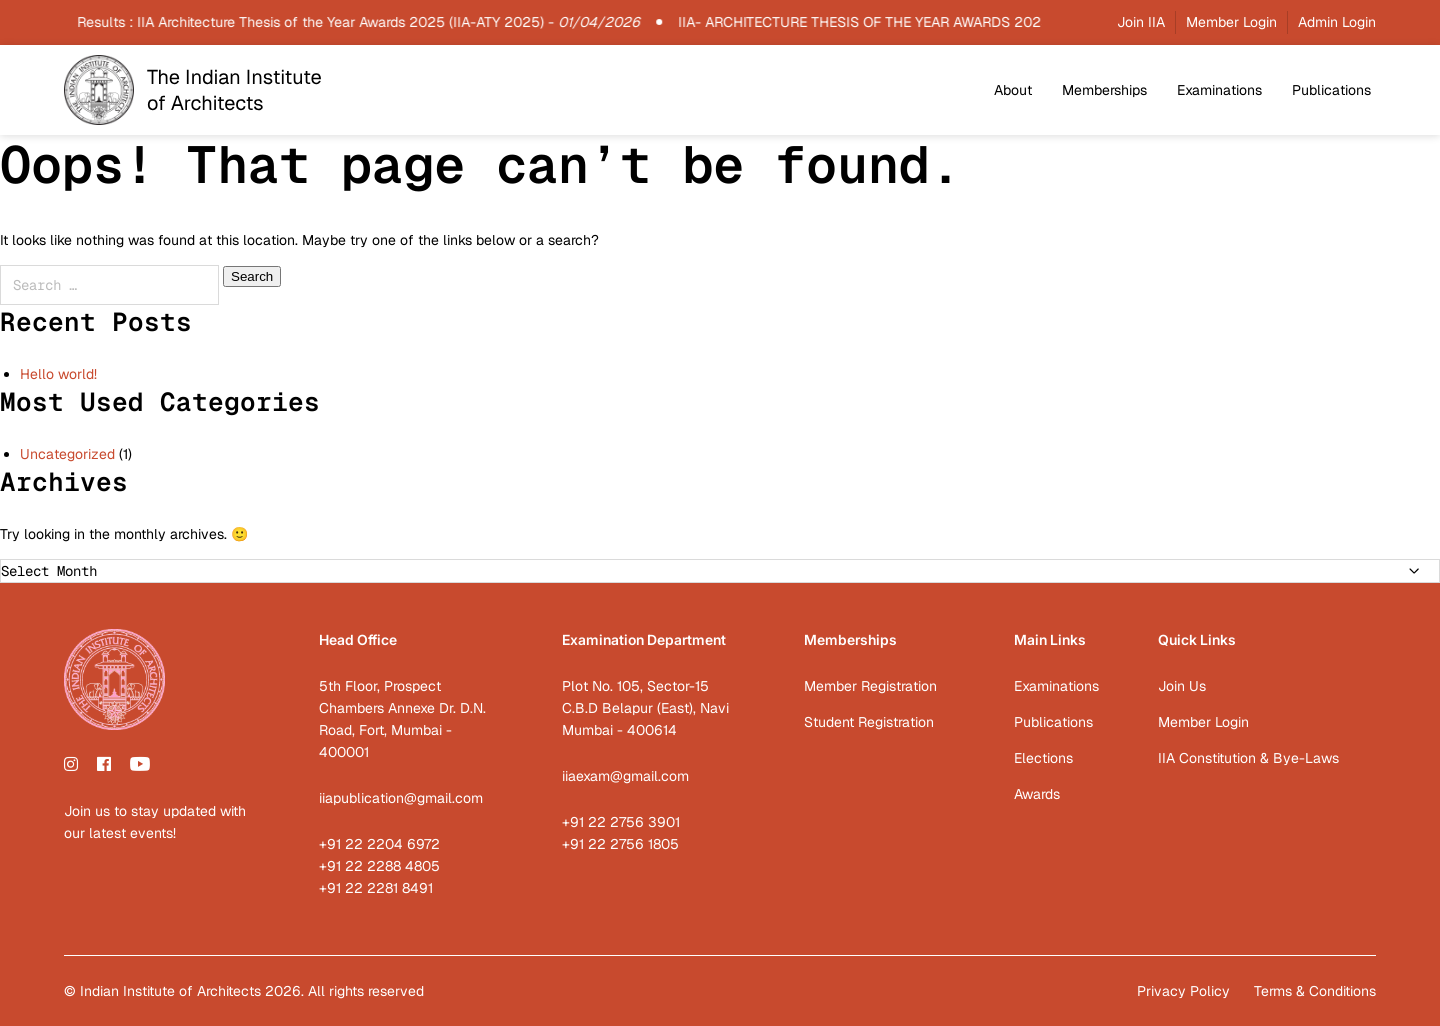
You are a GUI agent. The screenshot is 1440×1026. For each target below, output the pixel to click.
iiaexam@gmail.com (625, 776)
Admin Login (1337, 22)
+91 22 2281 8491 (376, 888)
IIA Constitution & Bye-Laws (1248, 758)
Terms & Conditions (1315, 991)
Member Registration (870, 686)
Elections (1043, 758)
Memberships (1104, 90)
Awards (1037, 794)
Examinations (1219, 90)
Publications (1331, 90)
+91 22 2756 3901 (621, 822)
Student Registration (869, 722)
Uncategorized (67, 454)
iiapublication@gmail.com (401, 798)
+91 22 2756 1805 (620, 844)
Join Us (1182, 686)
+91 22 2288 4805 (379, 866)
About (1013, 90)
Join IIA (1141, 22)
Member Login (1231, 22)
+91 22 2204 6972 (379, 844)
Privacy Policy (1183, 991)
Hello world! (58, 374)
